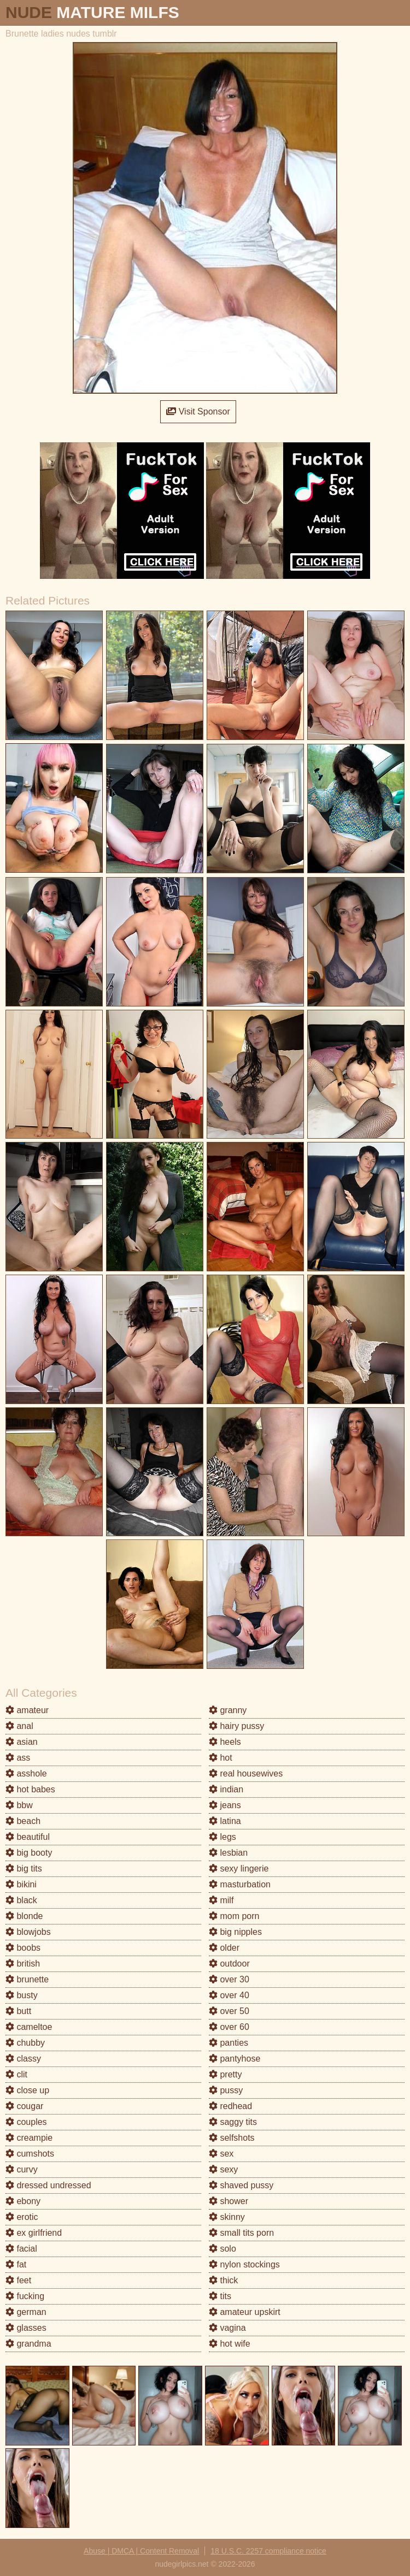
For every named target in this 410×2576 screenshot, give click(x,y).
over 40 (229, 1995)
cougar (24, 2106)
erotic (21, 2217)
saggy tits (233, 2122)
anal (19, 1726)
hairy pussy (236, 1726)
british (22, 1963)
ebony (22, 2201)
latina (225, 1821)
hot (220, 1757)
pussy (226, 2090)
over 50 (229, 2011)
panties (228, 2042)
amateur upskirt (244, 2312)
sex (221, 2153)
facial (21, 2248)
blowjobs (28, 1932)
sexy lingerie (238, 1868)
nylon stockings (244, 2264)
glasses (25, 2327)
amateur (27, 1710)
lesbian (228, 1852)
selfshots (232, 2137)
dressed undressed (48, 2185)
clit (16, 2074)
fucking (24, 2296)
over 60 (229, 2027)
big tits (23, 1868)
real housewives (246, 1773)
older (224, 1947)
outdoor (229, 1963)
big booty (28, 1852)
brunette (27, 1979)
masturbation (240, 1884)
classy (23, 2058)
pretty (225, 2074)
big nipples (235, 1932)
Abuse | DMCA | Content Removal (141, 2551)
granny (228, 1710)
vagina (227, 2327)
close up (27, 2090)
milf (221, 1900)
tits (220, 2296)
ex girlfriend (33, 2232)
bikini (21, 1884)
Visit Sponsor (198, 411)
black (21, 1900)
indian (226, 1789)
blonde (24, 1916)
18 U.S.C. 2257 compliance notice (268, 2551)
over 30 (229, 1979)
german (25, 2312)
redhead (230, 2106)
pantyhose (234, 2058)
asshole (26, 1773)
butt (18, 2011)
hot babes (30, 1789)
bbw (19, 1805)
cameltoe (28, 2027)
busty (21, 1995)
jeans (225, 1805)
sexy (223, 2169)
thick (223, 2280)
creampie (28, 2137)
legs (222, 1836)
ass (17, 1757)
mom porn (234, 1916)
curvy (21, 2169)
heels (225, 1741)
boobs (22, 1947)
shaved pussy (241, 2185)
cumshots (29, 2153)
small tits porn (241, 2232)
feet (18, 2280)
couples (26, 2122)
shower (228, 2201)
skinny (227, 2217)
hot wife (229, 2343)
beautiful (27, 1836)
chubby (25, 2042)
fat (15, 2264)
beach (22, 1821)
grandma (28, 2343)
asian (21, 1741)
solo (222, 2248)
